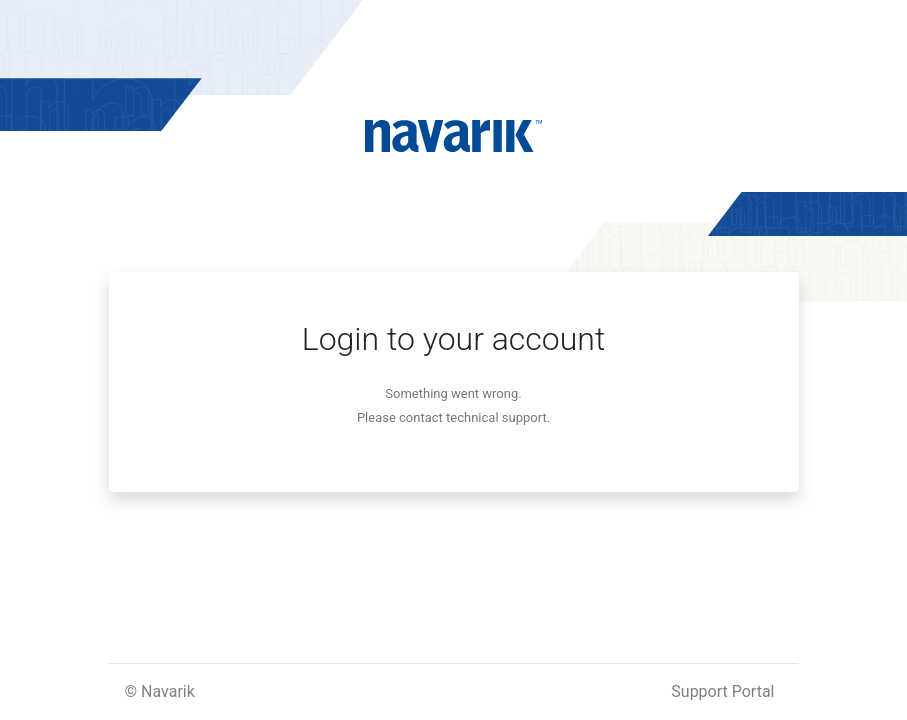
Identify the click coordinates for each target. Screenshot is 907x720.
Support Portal (722, 691)
